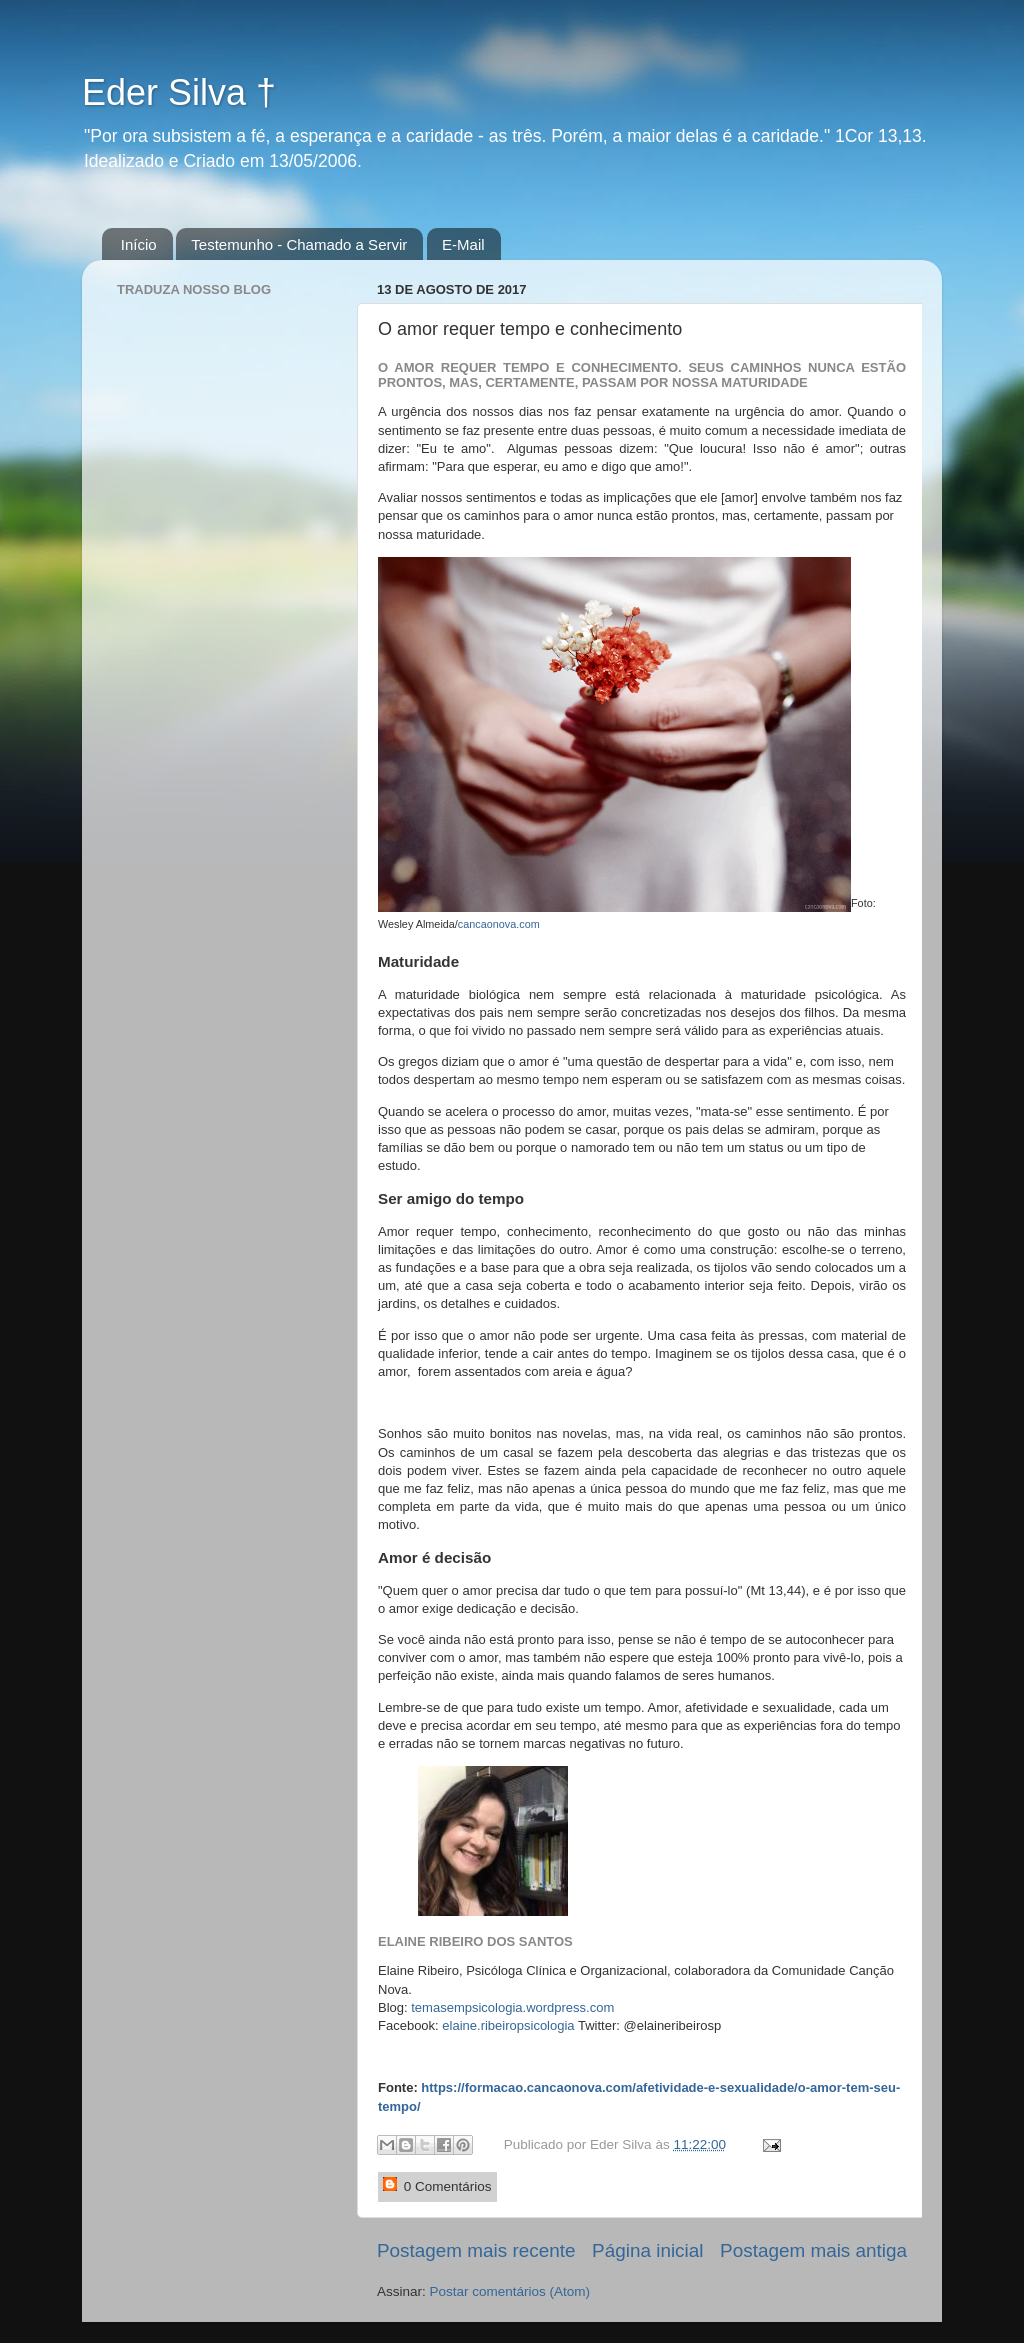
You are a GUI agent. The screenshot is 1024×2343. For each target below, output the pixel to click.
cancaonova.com (499, 924)
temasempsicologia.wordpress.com (512, 2007)
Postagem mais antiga (813, 2250)
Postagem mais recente (476, 2250)
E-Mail (463, 244)
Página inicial (647, 2250)
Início (139, 244)
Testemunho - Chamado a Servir (299, 244)
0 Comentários (437, 2185)
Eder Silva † (179, 92)
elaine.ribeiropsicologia (508, 2025)
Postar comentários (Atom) (510, 2291)
